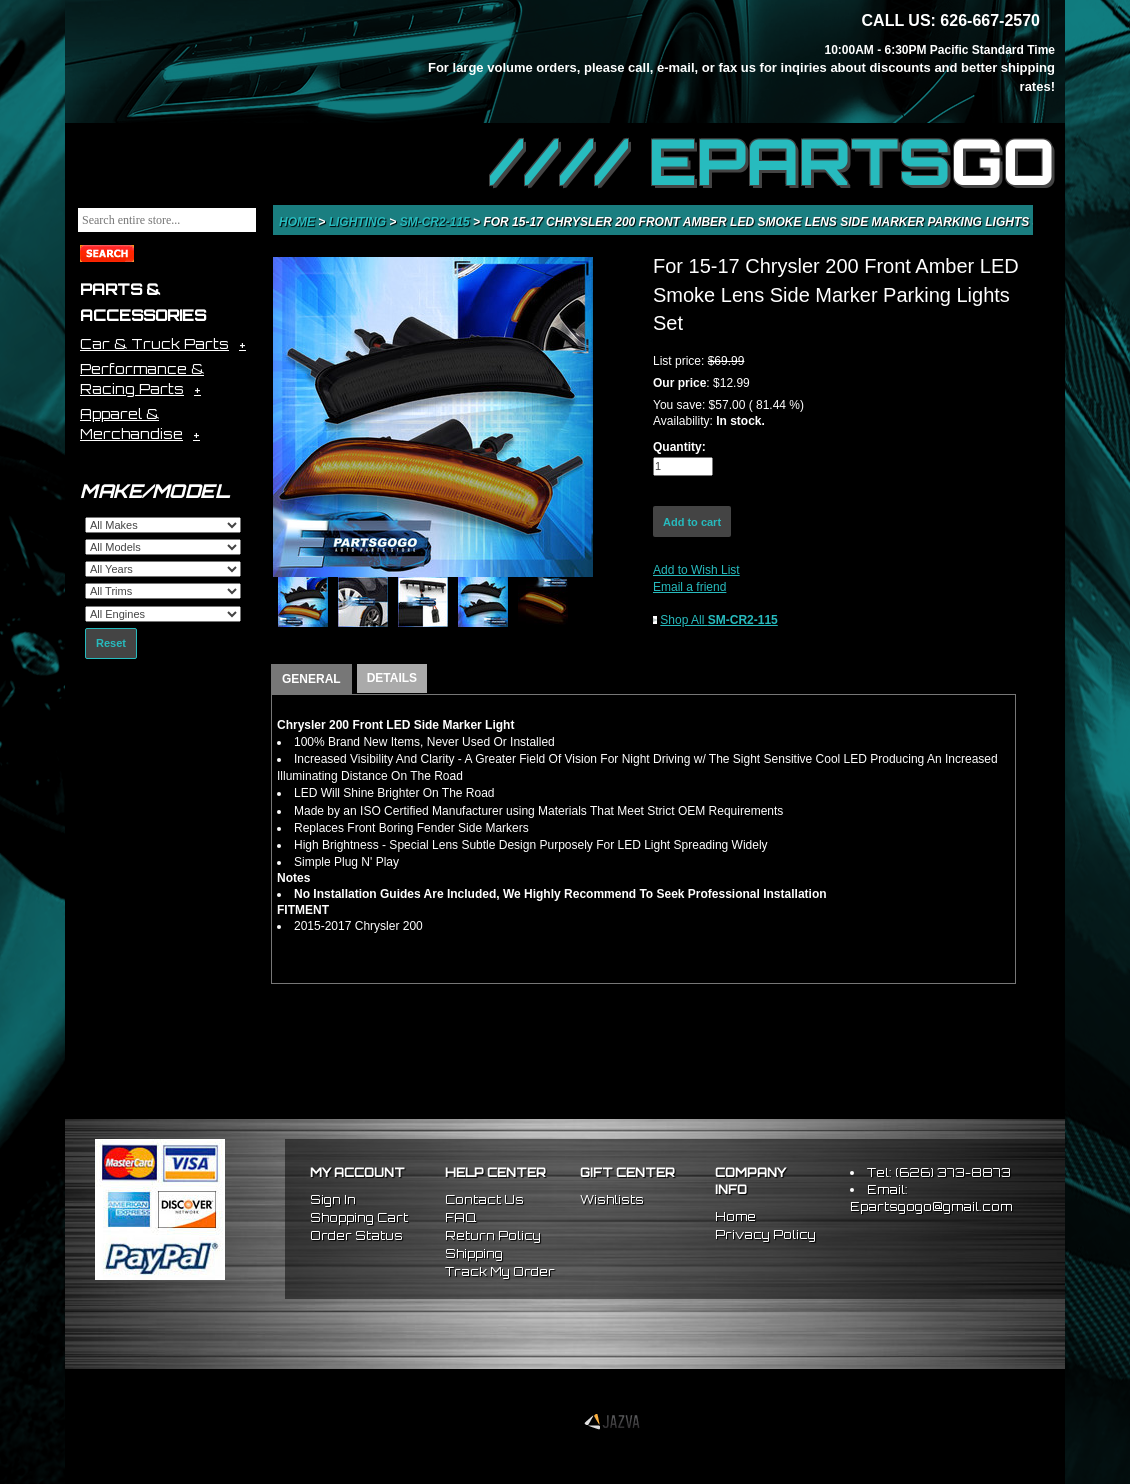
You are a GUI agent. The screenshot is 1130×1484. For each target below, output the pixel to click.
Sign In (333, 1199)
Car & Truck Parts (154, 343)
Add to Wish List (696, 570)
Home (298, 222)
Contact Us (484, 1199)
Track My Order (500, 1271)
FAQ (460, 1217)
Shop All (718, 620)
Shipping (474, 1253)
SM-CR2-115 (436, 222)
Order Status (356, 1235)
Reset (111, 643)
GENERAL (311, 679)
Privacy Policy (765, 1234)
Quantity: (679, 447)
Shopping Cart (359, 1217)
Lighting (359, 222)
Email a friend (689, 587)
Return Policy (493, 1235)
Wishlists (612, 1199)
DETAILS (392, 678)
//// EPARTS (772, 162)
